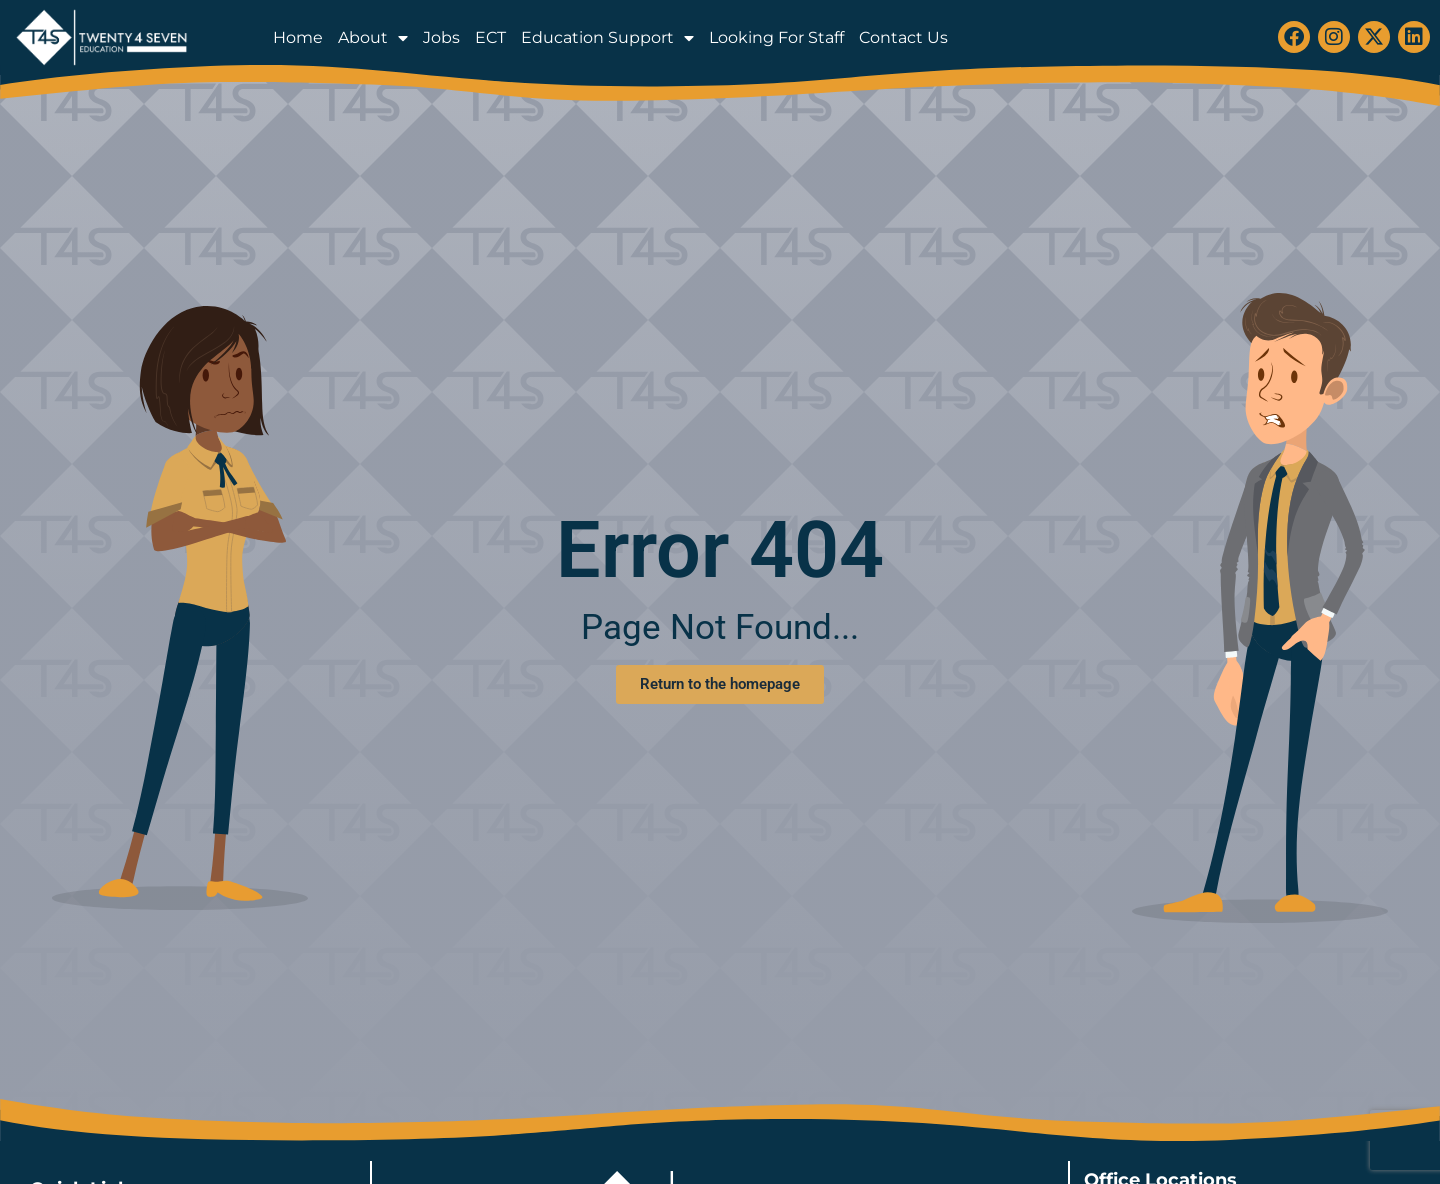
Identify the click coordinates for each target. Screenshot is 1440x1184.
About (373, 38)
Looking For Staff (776, 37)
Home (298, 37)
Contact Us (903, 37)
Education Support (607, 38)
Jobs (441, 37)
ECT (490, 37)
